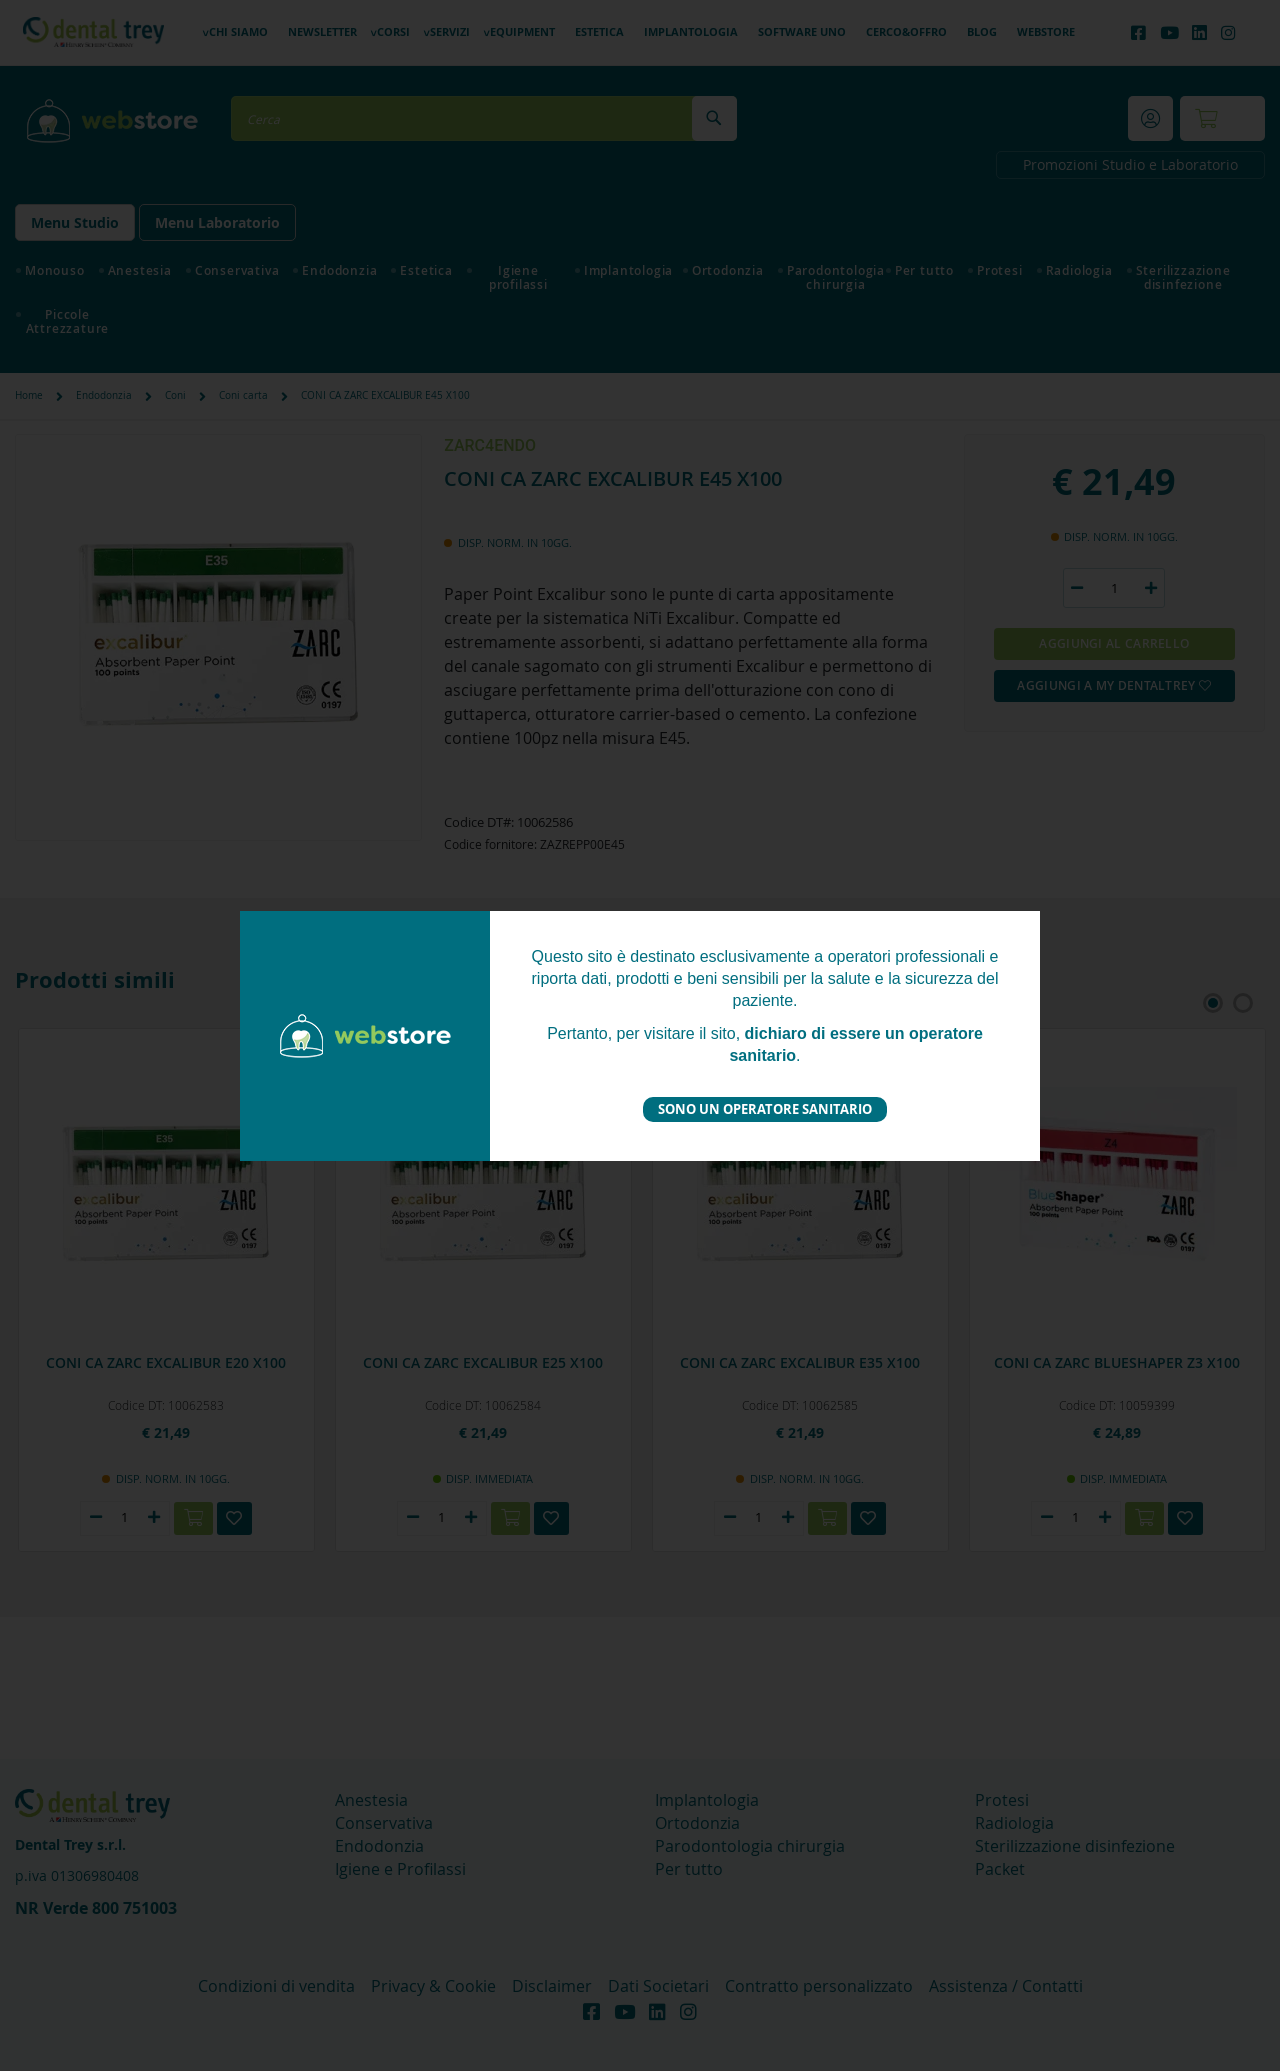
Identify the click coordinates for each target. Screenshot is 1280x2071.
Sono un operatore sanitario (765, 1109)
